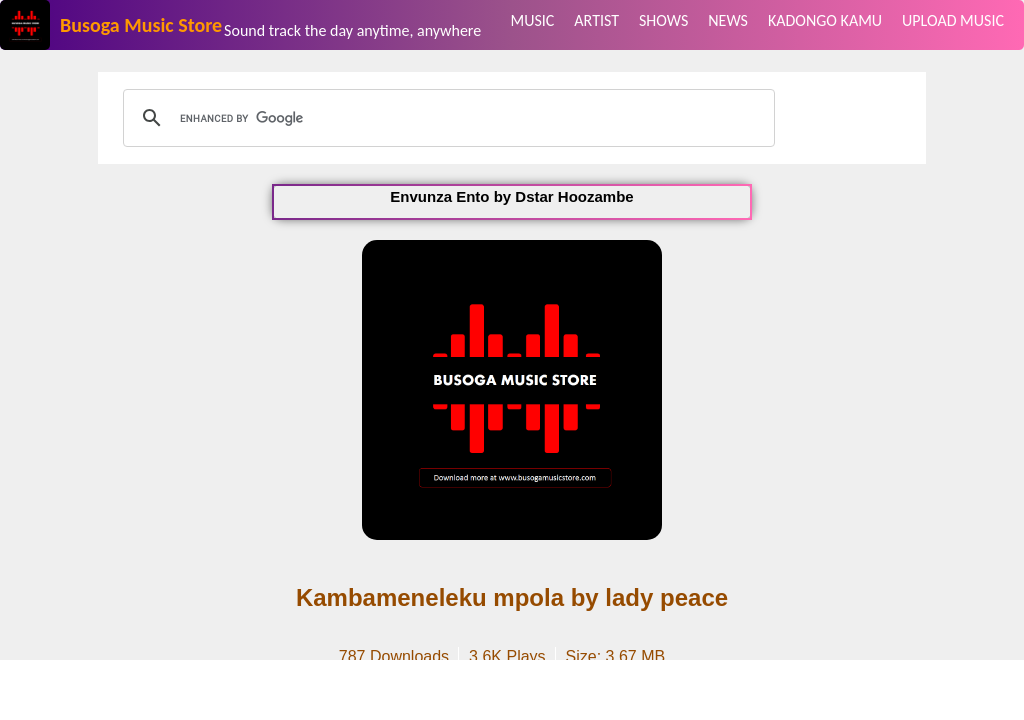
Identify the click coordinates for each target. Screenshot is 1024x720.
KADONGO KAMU (825, 20)
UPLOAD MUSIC (953, 20)
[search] (446, 118)
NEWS (728, 20)
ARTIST (596, 20)
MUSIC (533, 20)
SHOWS (663, 20)
